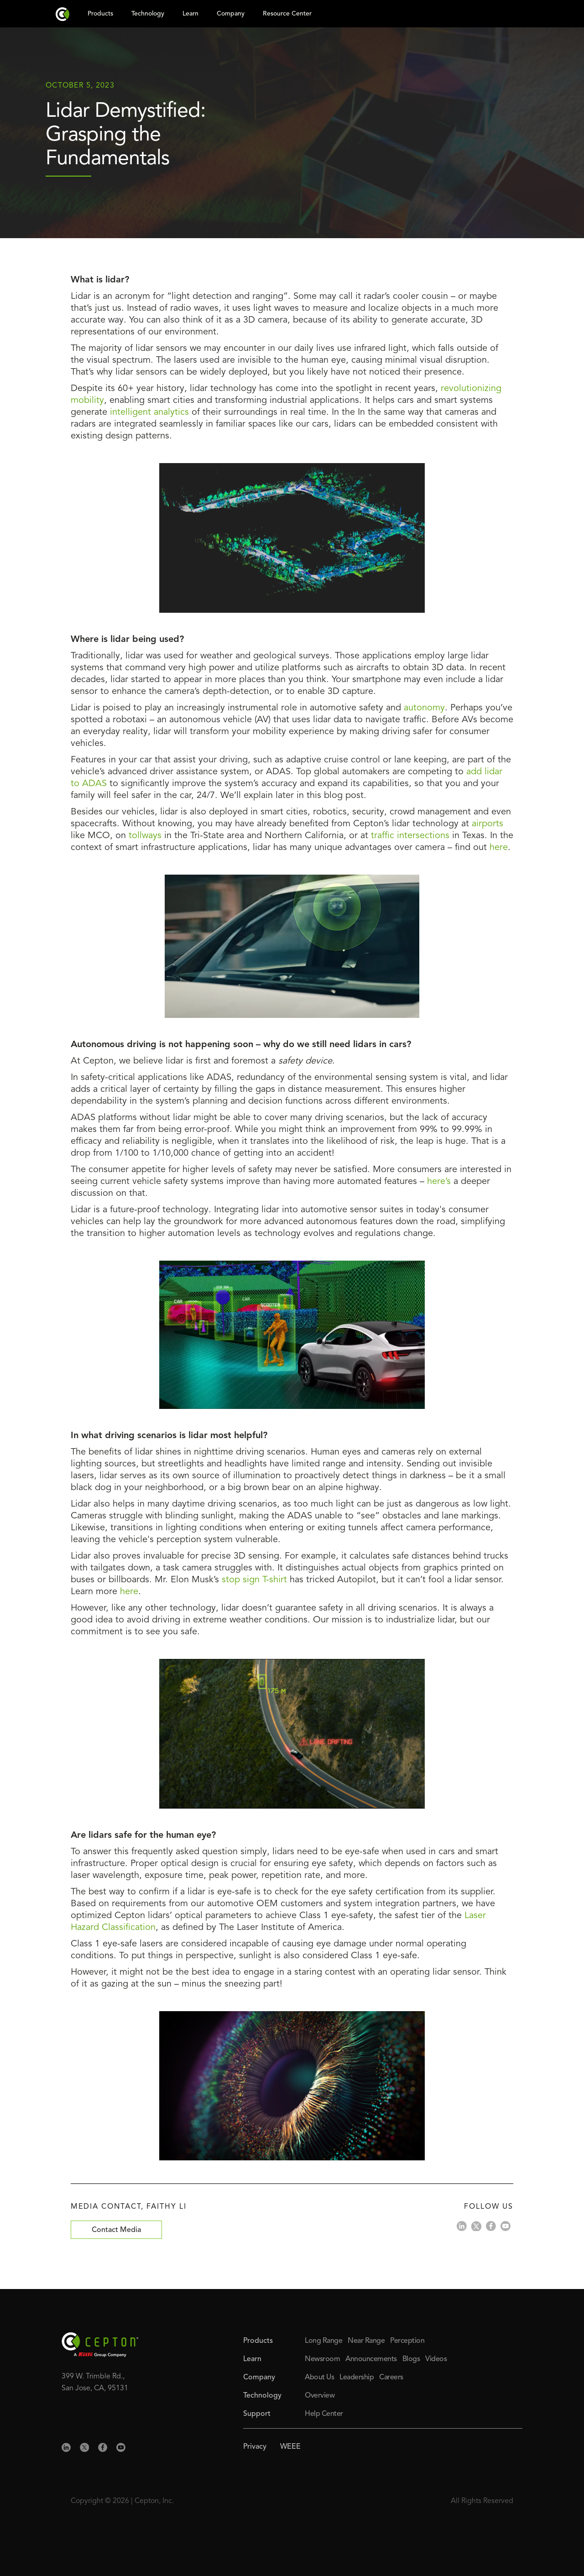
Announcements (371, 2359)
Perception (407, 2341)
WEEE (290, 2447)
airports (487, 824)
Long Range (323, 2341)
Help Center (324, 2414)
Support (257, 2414)
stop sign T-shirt (254, 1580)
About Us (319, 2377)
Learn (252, 2359)
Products (258, 2341)
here (499, 847)
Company (259, 2377)
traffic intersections (410, 835)
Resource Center (287, 13)
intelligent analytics (149, 412)
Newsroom (322, 2359)
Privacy (254, 2447)
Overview (319, 2395)
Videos (436, 2359)
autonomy (424, 708)
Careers (391, 2377)
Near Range (366, 2341)
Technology (262, 2395)
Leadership (356, 2377)
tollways (145, 835)
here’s (440, 1181)
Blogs (411, 2359)
